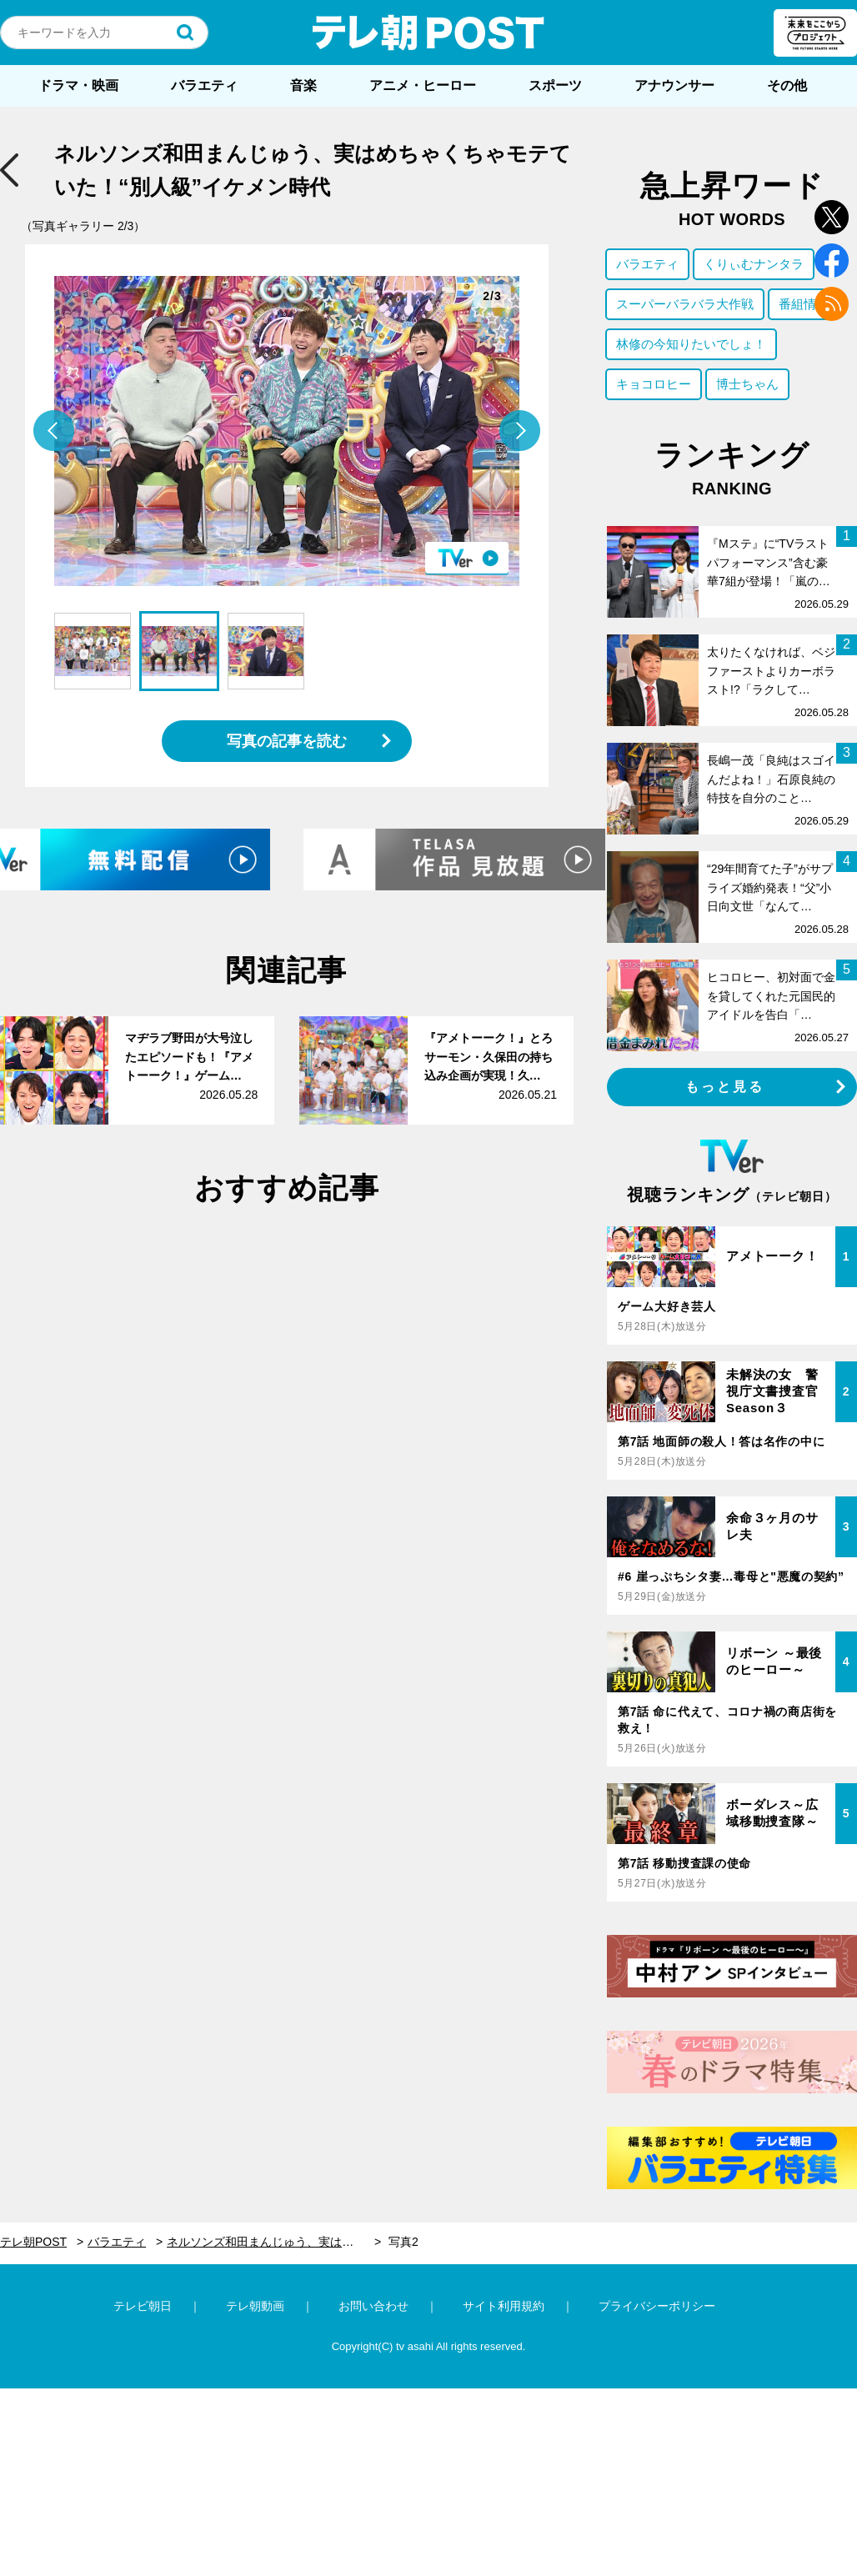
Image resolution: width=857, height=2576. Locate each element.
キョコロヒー (653, 384)
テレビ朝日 (142, 2306)
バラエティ (204, 85)
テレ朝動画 (255, 2306)
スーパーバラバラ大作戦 (685, 304)
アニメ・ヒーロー (422, 85)
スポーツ (555, 85)
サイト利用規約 (503, 2306)
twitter (831, 217)
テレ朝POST (428, 32)
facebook (831, 260)
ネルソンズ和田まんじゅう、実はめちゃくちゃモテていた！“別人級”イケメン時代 (274, 2241)
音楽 (303, 85)
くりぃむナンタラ (754, 264)
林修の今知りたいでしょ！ (691, 344)
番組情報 (804, 304)
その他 (787, 85)
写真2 (403, 2241)
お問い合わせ (373, 2306)
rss (831, 304)
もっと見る (725, 1087)
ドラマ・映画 (78, 85)
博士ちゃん (747, 384)
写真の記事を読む (287, 741)
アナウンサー (674, 85)
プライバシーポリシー (657, 2306)
